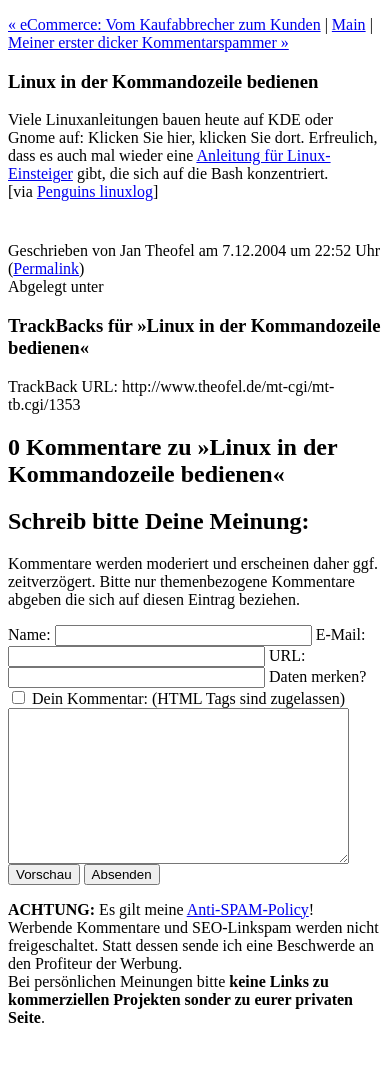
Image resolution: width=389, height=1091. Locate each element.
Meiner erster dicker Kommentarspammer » (148, 42)
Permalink (46, 268)
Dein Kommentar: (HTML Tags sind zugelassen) (188, 698)
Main (349, 24)
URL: (287, 655)
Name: (29, 634)
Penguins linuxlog (95, 191)
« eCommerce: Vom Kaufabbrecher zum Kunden (164, 24)
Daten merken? (317, 676)
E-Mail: (341, 634)
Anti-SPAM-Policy (248, 939)
